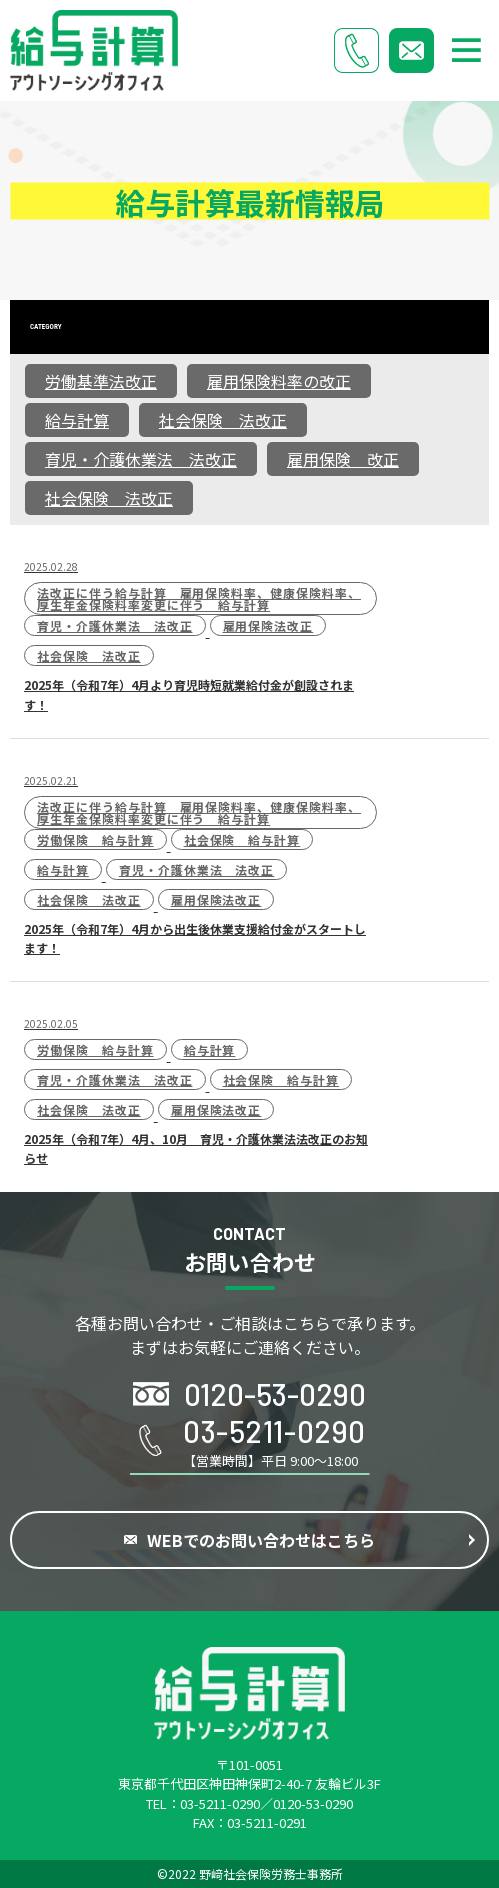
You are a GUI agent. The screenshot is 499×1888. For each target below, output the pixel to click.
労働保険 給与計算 (95, 839)
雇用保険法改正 (268, 625)
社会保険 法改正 (223, 420)
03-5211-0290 (220, 1803)
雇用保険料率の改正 (279, 381)
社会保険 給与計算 (242, 839)
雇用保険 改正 (343, 459)
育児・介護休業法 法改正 (141, 459)
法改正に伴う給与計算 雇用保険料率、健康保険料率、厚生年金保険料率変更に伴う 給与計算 (199, 598)
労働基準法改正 (101, 381)
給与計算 (77, 420)
